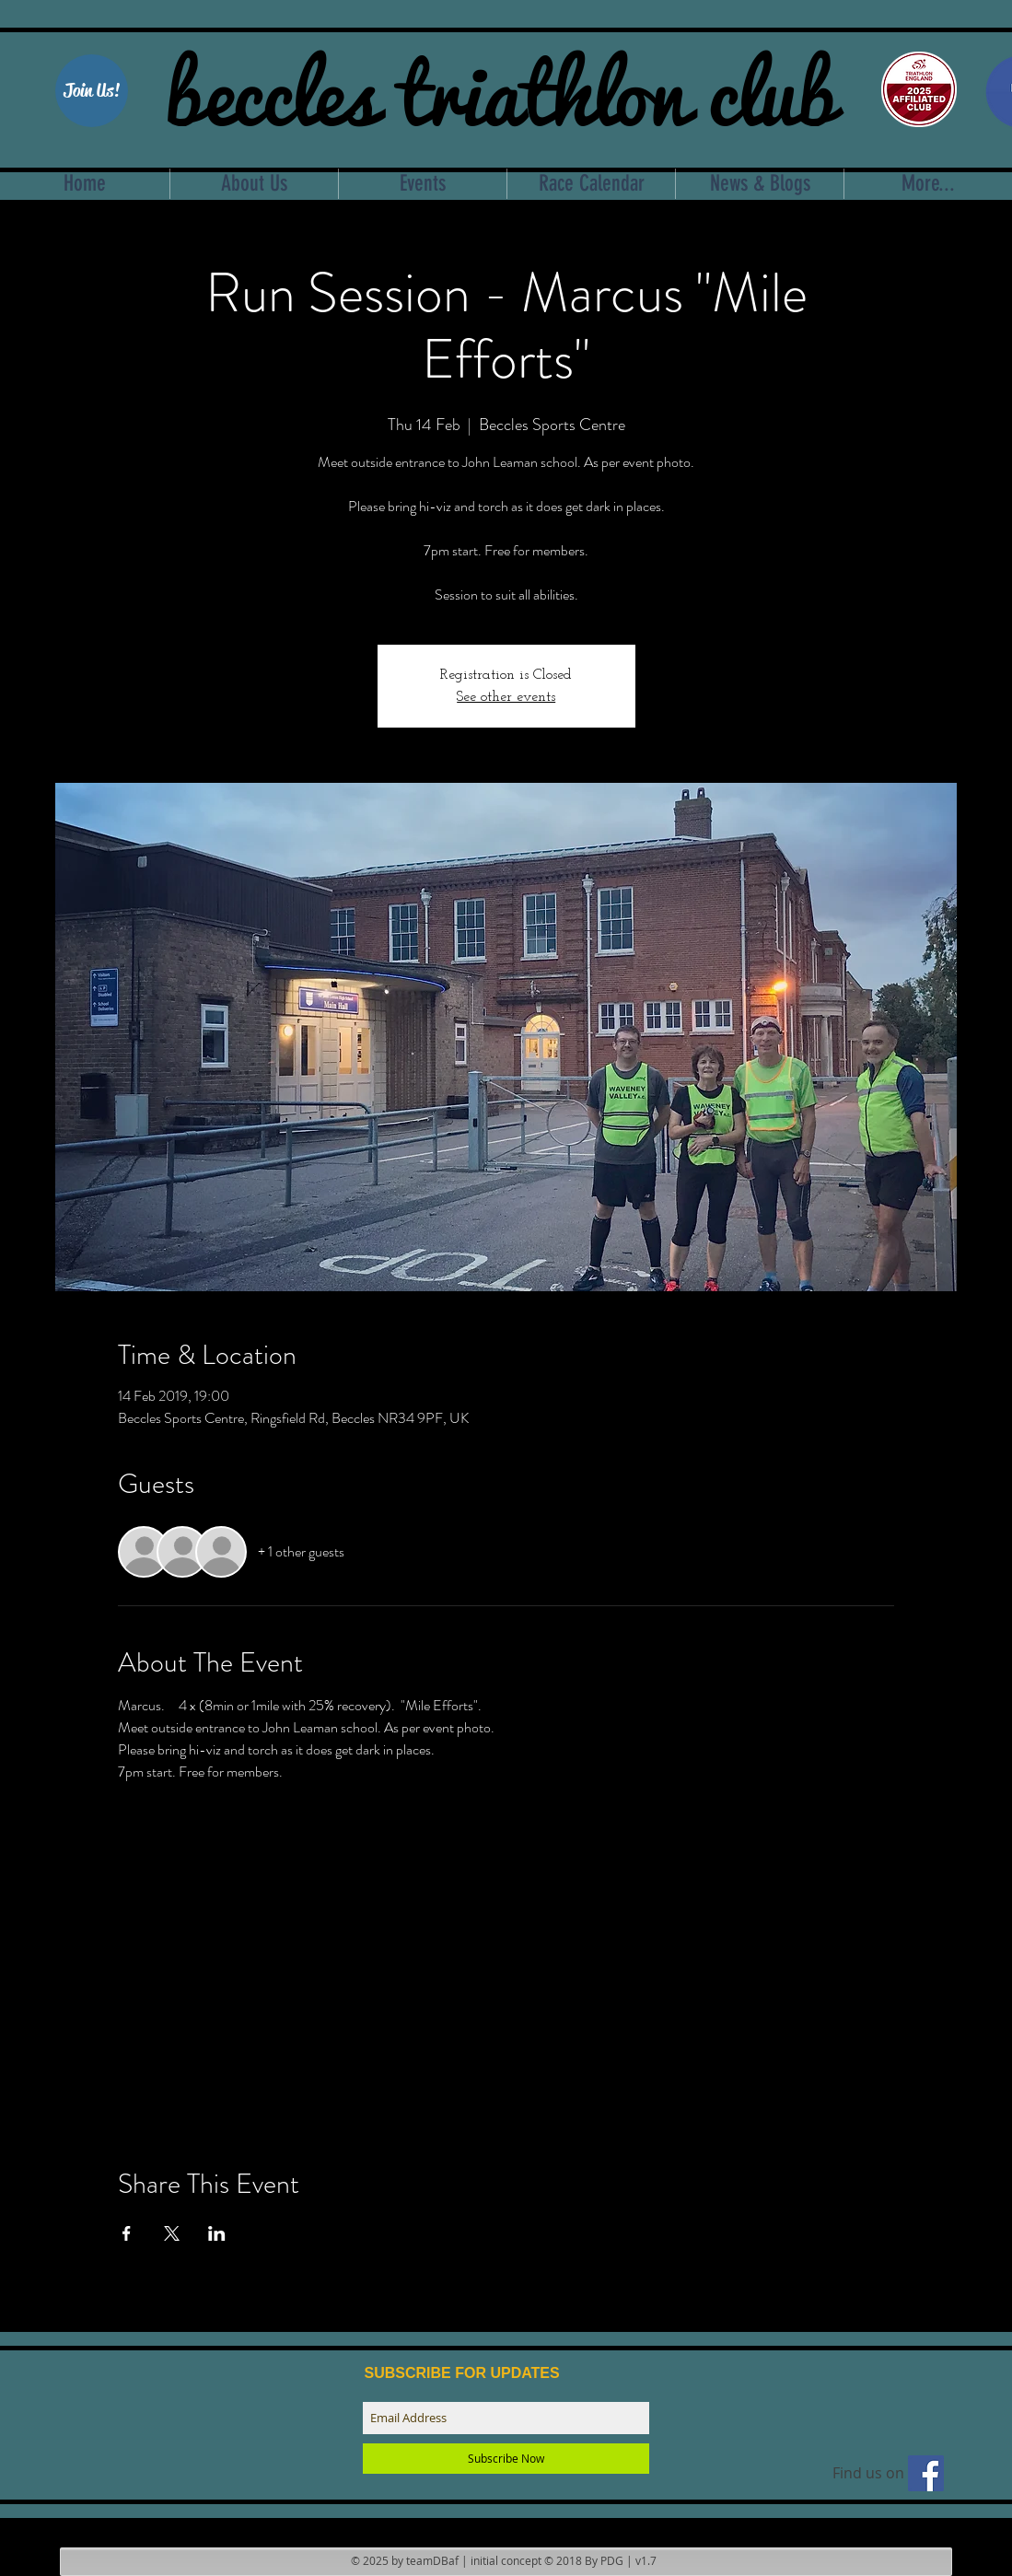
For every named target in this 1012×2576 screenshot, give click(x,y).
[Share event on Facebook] (126, 2233)
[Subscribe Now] (506, 2458)
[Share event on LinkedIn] (217, 2233)
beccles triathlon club (500, 87)
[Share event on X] (171, 2233)
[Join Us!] (91, 90)
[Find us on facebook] (926, 2473)
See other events (506, 697)
